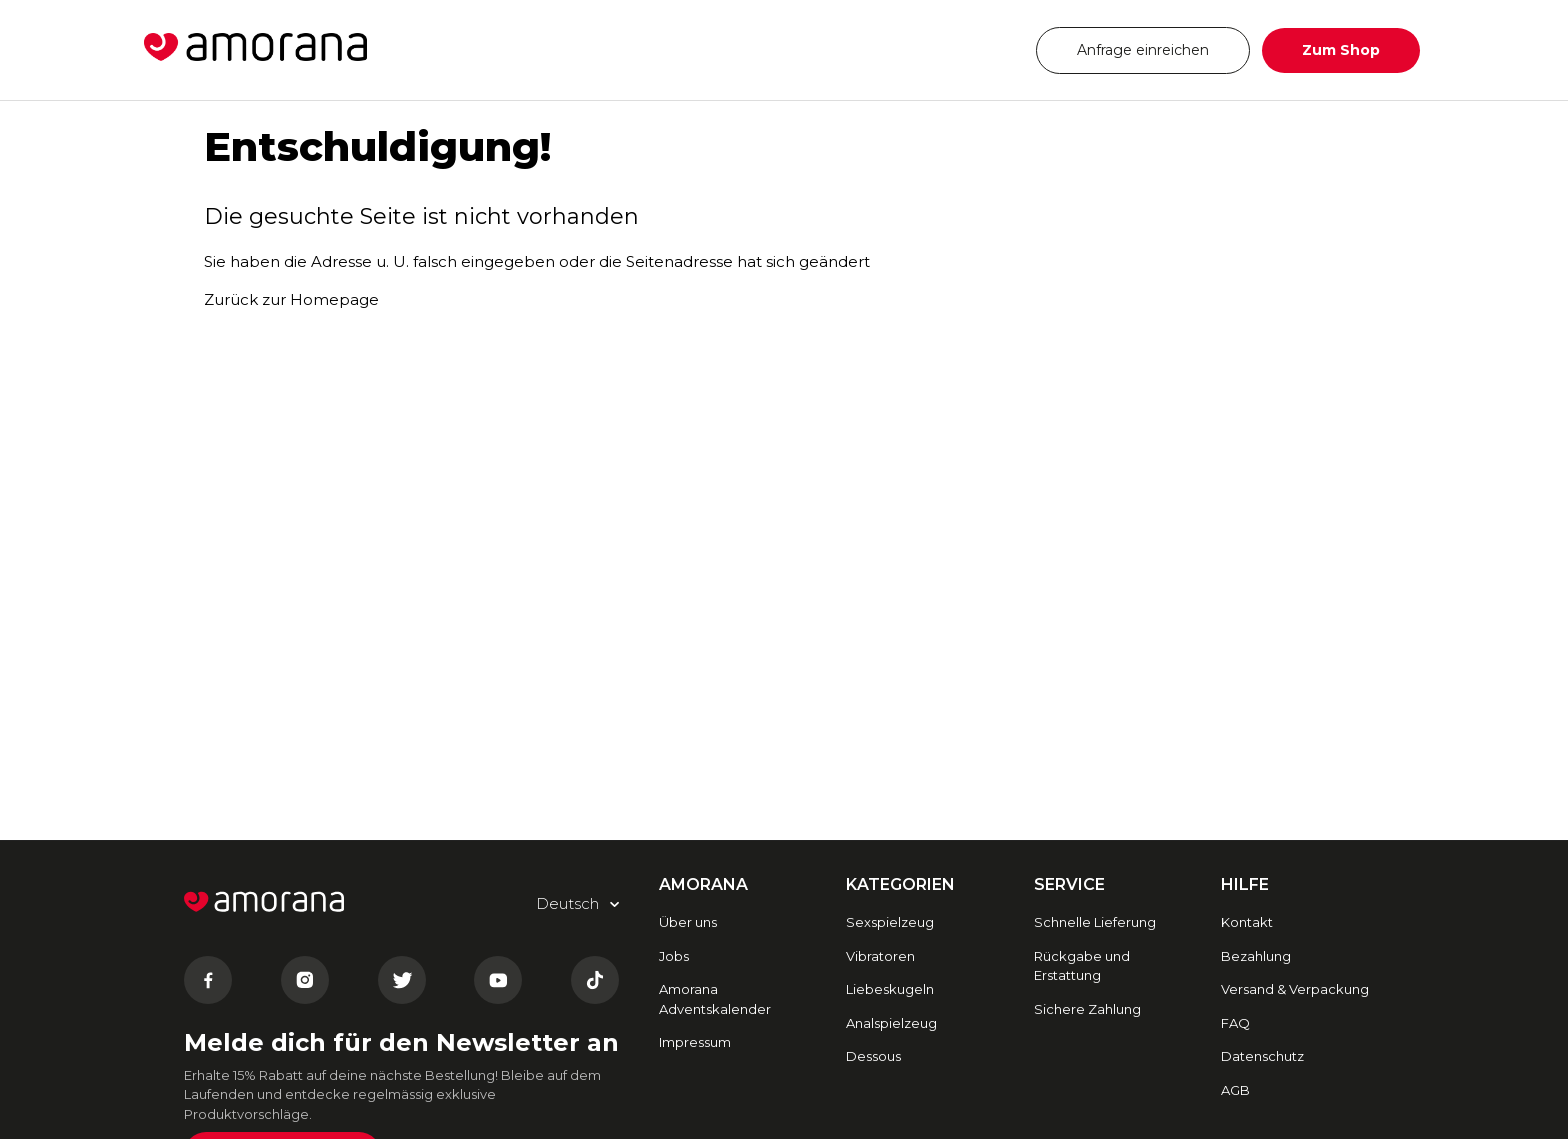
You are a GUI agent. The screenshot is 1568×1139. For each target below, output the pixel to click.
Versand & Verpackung (1295, 989)
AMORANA (703, 884)
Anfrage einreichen (1143, 50)
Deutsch (962, 49)
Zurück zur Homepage (291, 299)
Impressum (695, 1042)
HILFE (1245, 884)
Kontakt (1247, 922)
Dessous (873, 1056)
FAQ (1235, 1023)
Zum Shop (1341, 50)
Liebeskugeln (890, 989)
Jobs (674, 956)
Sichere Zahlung (1087, 1009)
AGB (1235, 1090)
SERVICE (1069, 884)
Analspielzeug (891, 1023)
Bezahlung (1256, 956)
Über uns (688, 922)
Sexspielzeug (890, 922)
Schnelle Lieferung (1095, 922)
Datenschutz (1262, 1056)
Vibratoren (880, 956)
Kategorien (900, 884)
